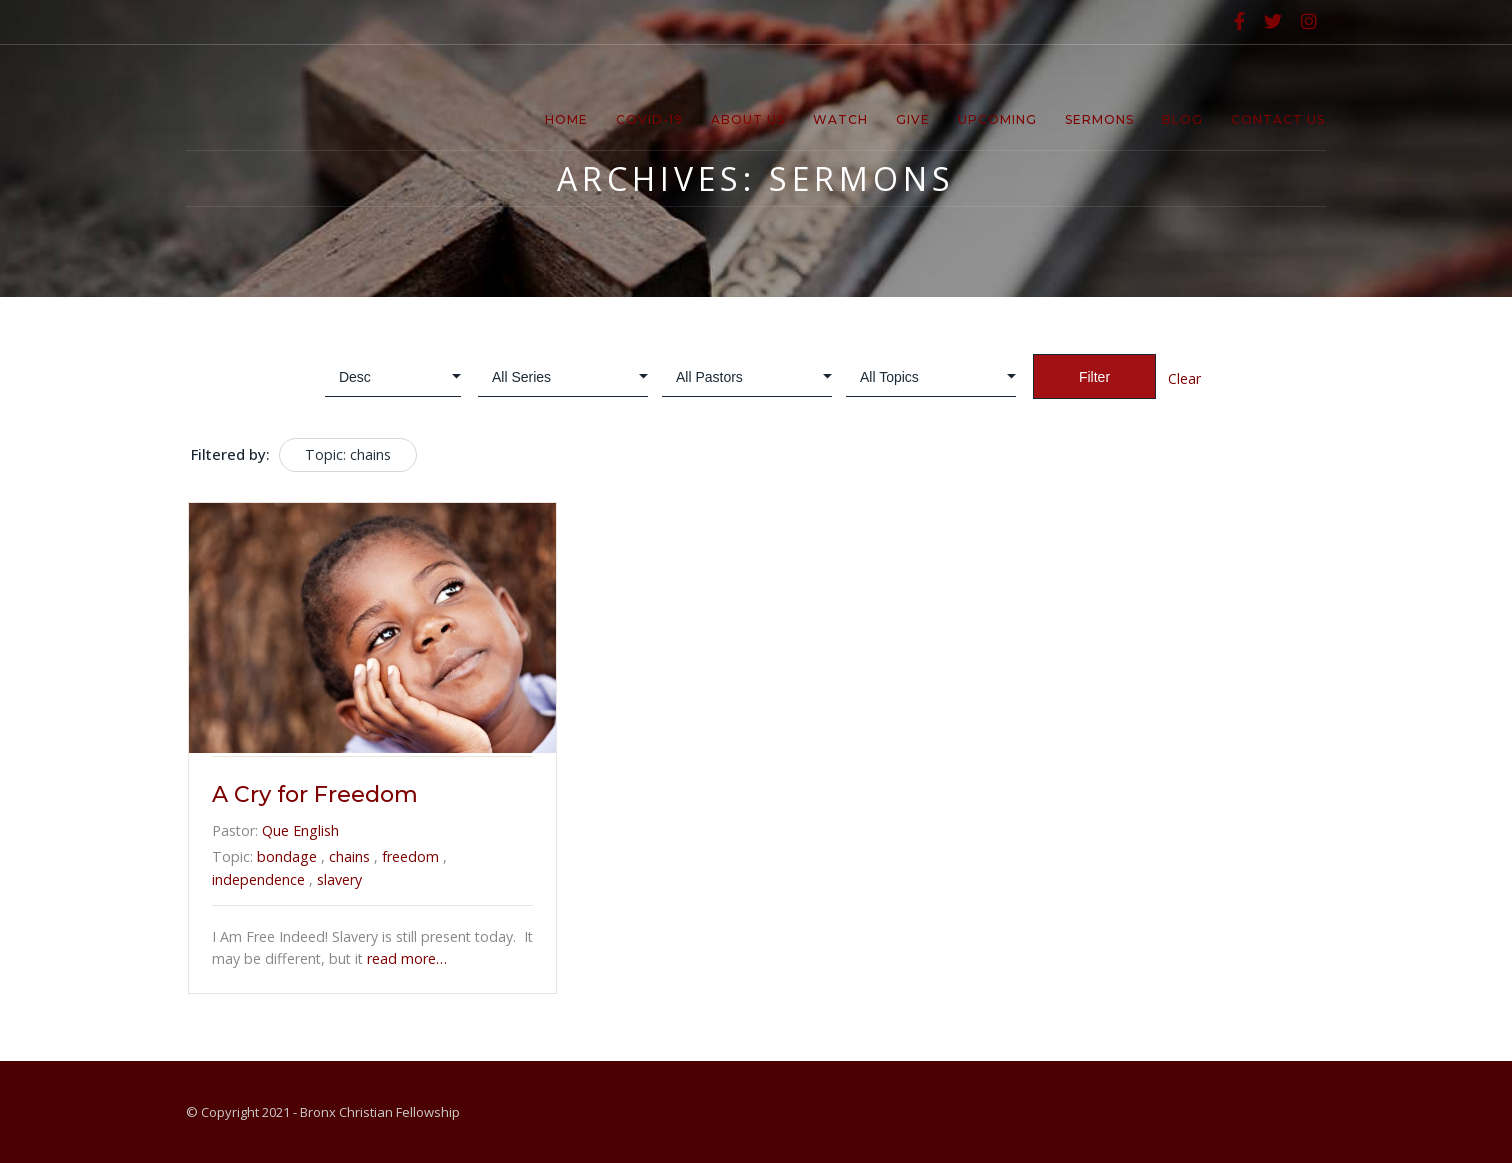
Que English (300, 830)
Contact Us (1278, 119)
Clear (1184, 378)
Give (913, 119)
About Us (748, 119)
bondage (287, 856)
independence (258, 879)
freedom (410, 856)
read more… (405, 958)
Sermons (1099, 119)
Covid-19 (649, 119)
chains (349, 856)
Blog (1182, 119)
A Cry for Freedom (315, 794)
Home (566, 119)
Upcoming (997, 119)
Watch (840, 119)
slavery (339, 879)
